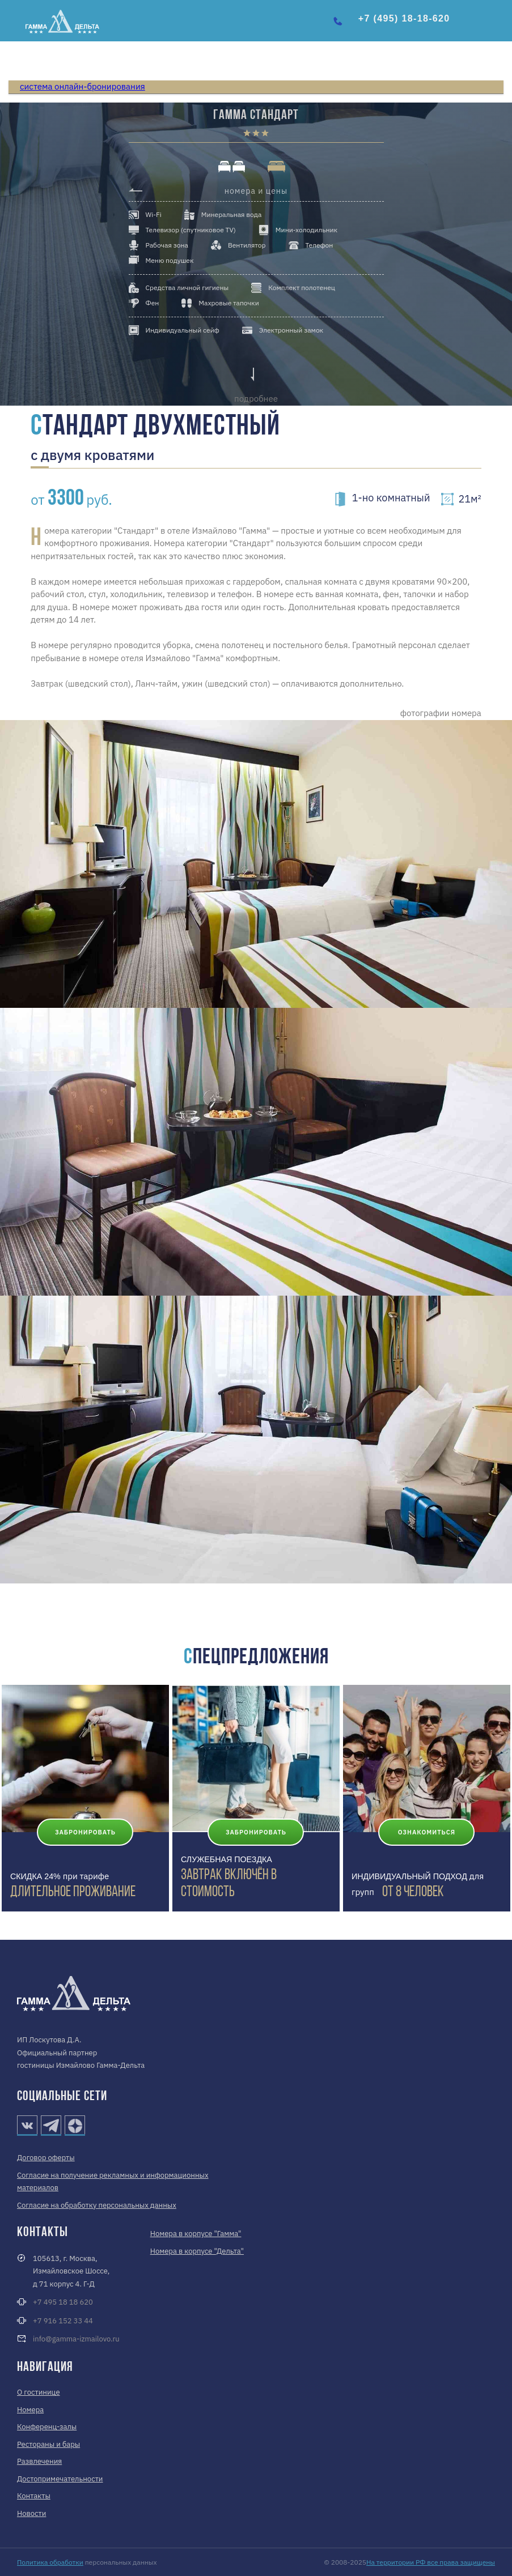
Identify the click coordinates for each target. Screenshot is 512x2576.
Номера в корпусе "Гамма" (196, 2233)
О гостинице (38, 2392)
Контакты (33, 2496)
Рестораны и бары (48, 2444)
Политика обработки (50, 2562)
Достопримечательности (60, 2479)
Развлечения (39, 2461)
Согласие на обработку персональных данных (96, 2205)
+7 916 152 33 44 (63, 2321)
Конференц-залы (47, 2427)
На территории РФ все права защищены (430, 2562)
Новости (31, 2513)
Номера (30, 2410)
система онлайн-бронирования (82, 86)
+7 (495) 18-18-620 (404, 18)
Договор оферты (46, 2157)
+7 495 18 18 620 (63, 2302)
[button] (494, 23)
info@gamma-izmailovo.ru (76, 2339)
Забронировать (85, 1832)
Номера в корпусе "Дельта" (197, 2251)
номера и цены (256, 191)
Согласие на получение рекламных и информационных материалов (113, 2181)
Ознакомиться (426, 1832)
